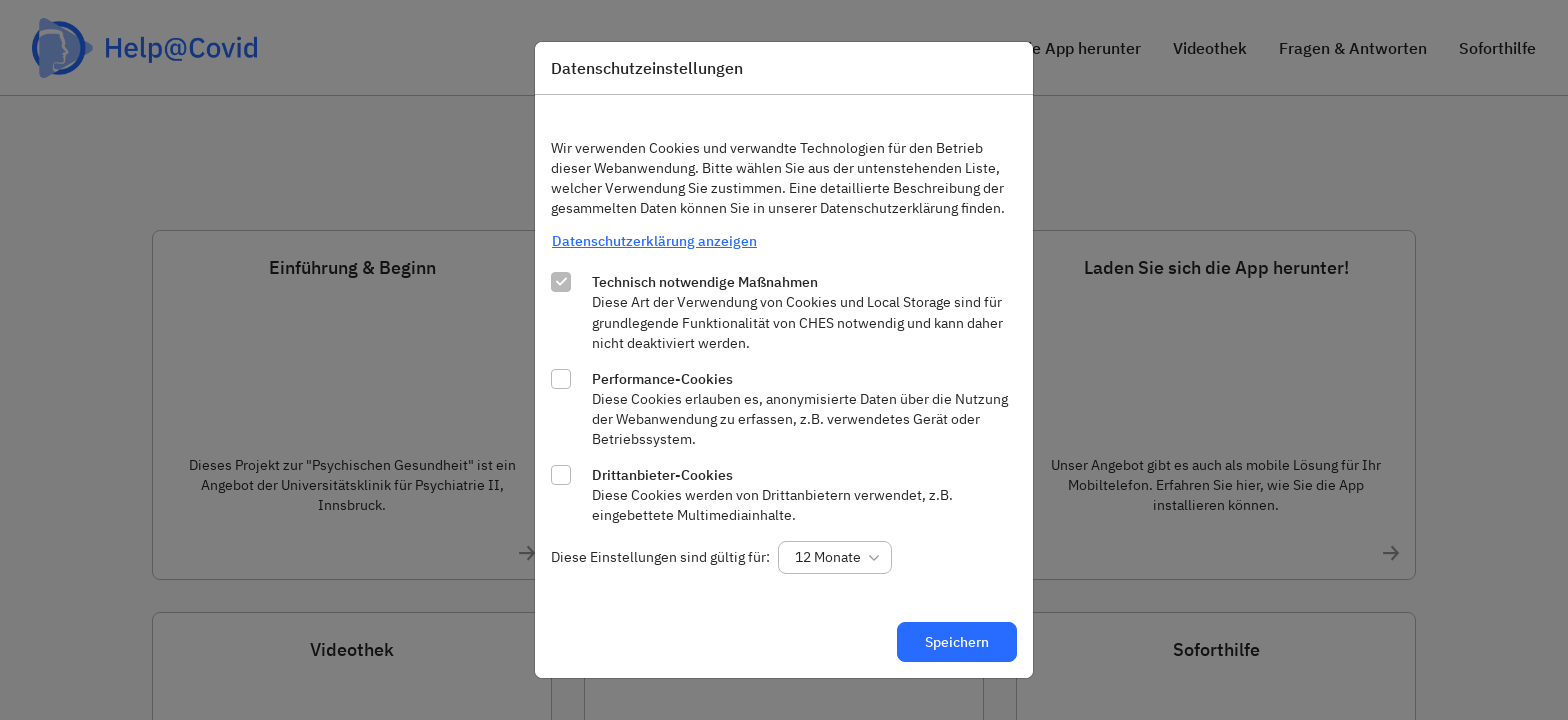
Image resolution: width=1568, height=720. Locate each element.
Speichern (957, 642)
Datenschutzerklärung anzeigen (654, 241)
